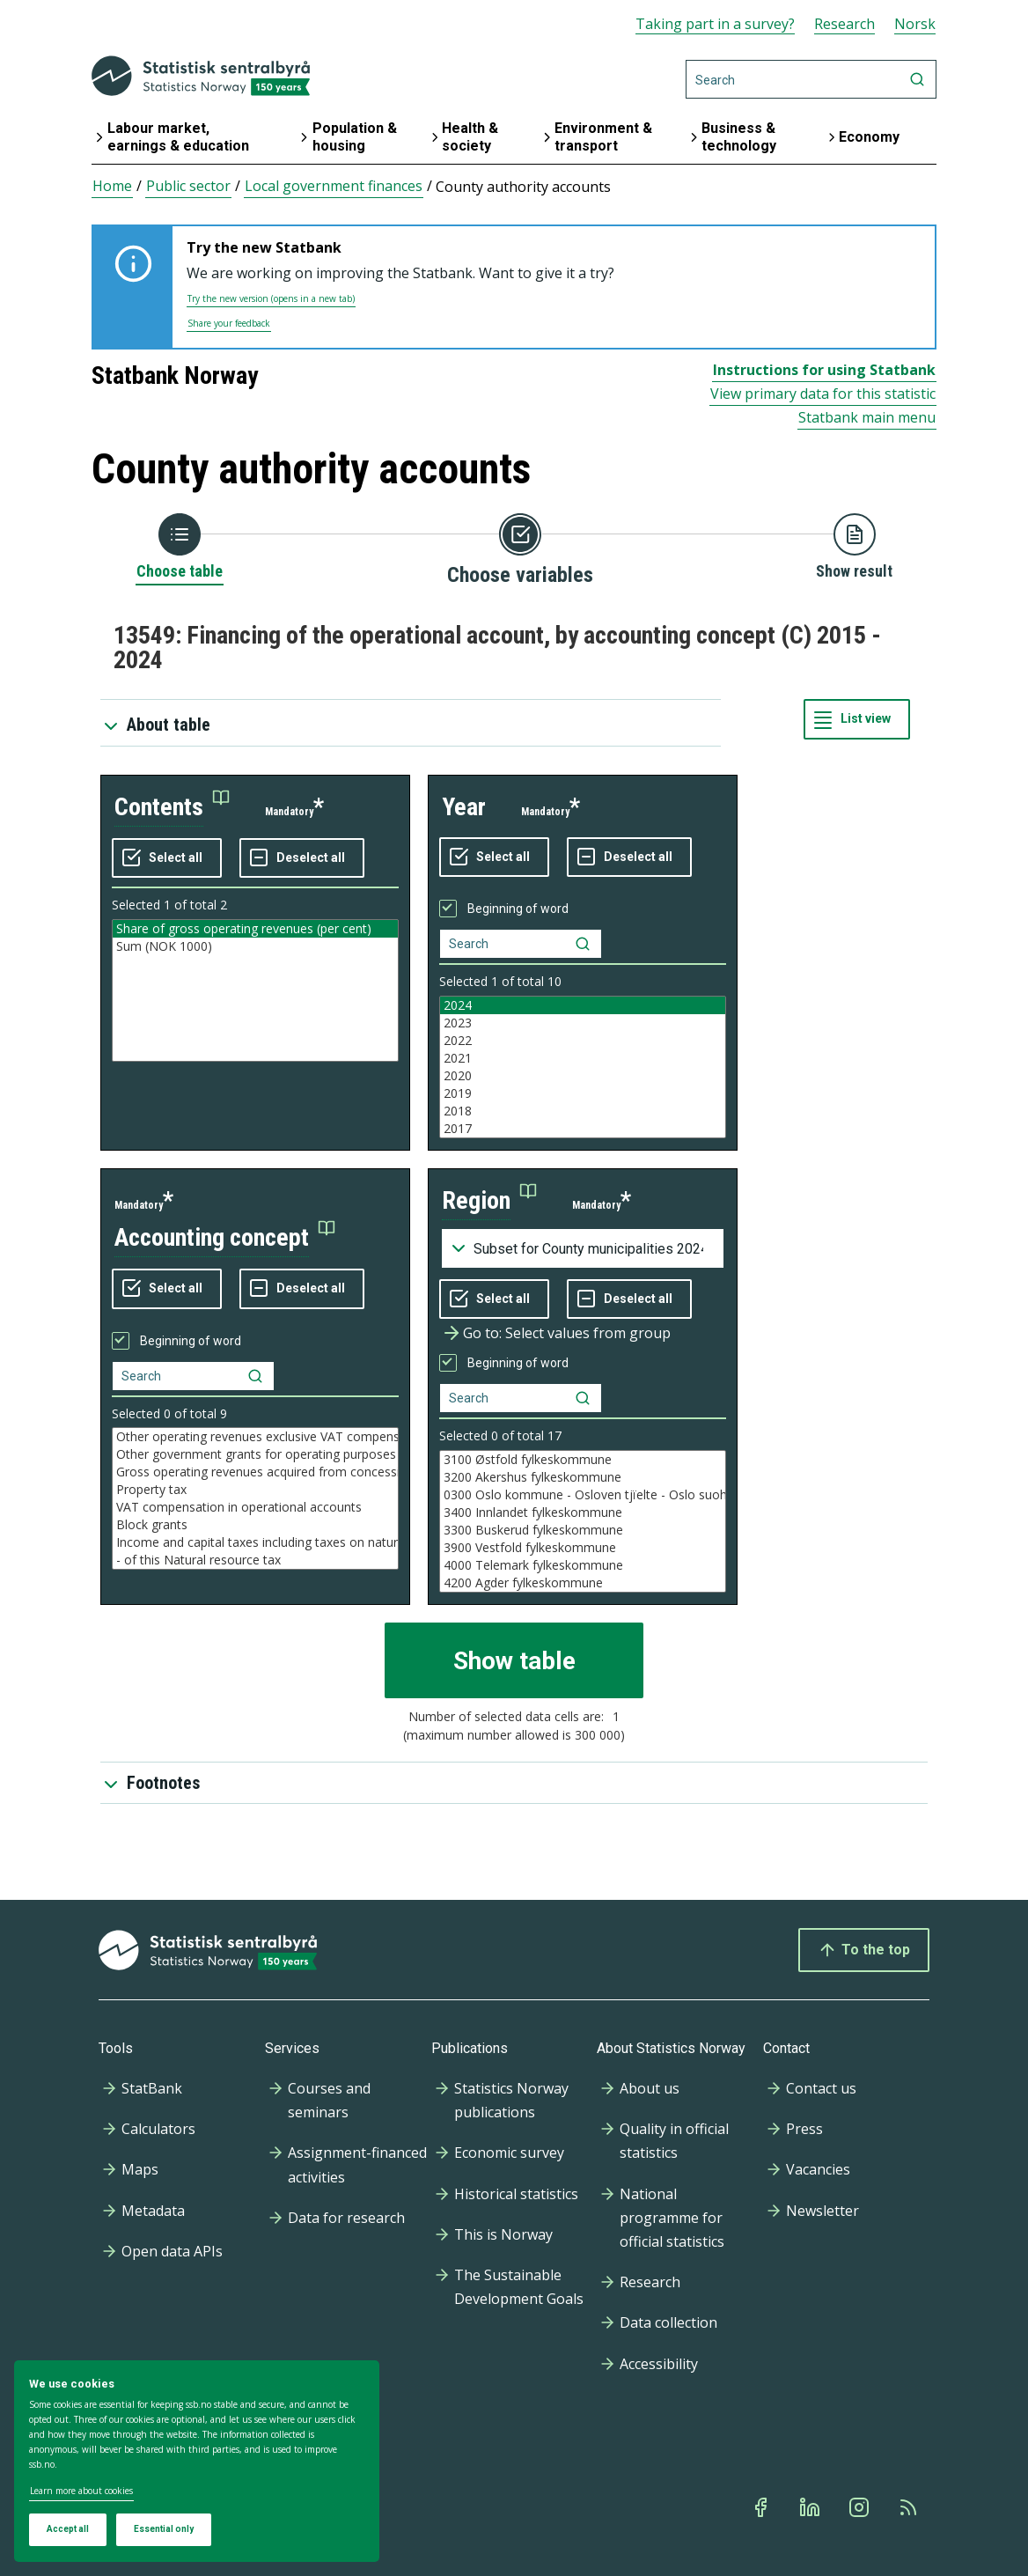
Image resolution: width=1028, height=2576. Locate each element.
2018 (582, 1111)
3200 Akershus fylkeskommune (582, 1477)
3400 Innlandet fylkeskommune (582, 1512)
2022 (582, 1040)
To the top (864, 1950)
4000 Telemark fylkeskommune (582, 1565)
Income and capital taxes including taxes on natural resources (255, 1542)
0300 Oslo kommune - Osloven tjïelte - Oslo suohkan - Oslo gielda (582, 1495)
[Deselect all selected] (301, 858)
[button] (172, 808)
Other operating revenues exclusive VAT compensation (255, 1437)
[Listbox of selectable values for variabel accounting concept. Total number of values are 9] (255, 1498)
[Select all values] (167, 858)
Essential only (164, 2529)
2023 (582, 1023)
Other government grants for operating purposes (255, 1454)
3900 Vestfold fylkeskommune (582, 1548)
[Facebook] (762, 2507)
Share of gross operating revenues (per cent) (255, 929)
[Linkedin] (811, 2507)
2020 (582, 1076)
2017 (582, 1128)
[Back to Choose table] (180, 548)
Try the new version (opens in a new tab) (271, 298)
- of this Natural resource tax (255, 1560)
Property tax (255, 1489)
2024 (582, 1005)
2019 (582, 1093)
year (464, 806)
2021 (582, 1058)
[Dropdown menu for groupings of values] (582, 1248)
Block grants (255, 1525)
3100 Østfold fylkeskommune (582, 1459)
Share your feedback (228, 323)
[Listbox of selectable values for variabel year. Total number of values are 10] (582, 1067)
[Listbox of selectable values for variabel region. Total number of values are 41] (582, 1521)
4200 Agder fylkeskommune (582, 1583)
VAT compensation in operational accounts (255, 1507)
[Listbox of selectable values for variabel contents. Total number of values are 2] (255, 990)
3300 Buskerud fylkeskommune (582, 1530)
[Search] (811, 79)
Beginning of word (518, 909)
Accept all (68, 2529)
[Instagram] (860, 2507)
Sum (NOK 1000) (255, 946)
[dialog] (196, 2461)
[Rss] (910, 2507)
